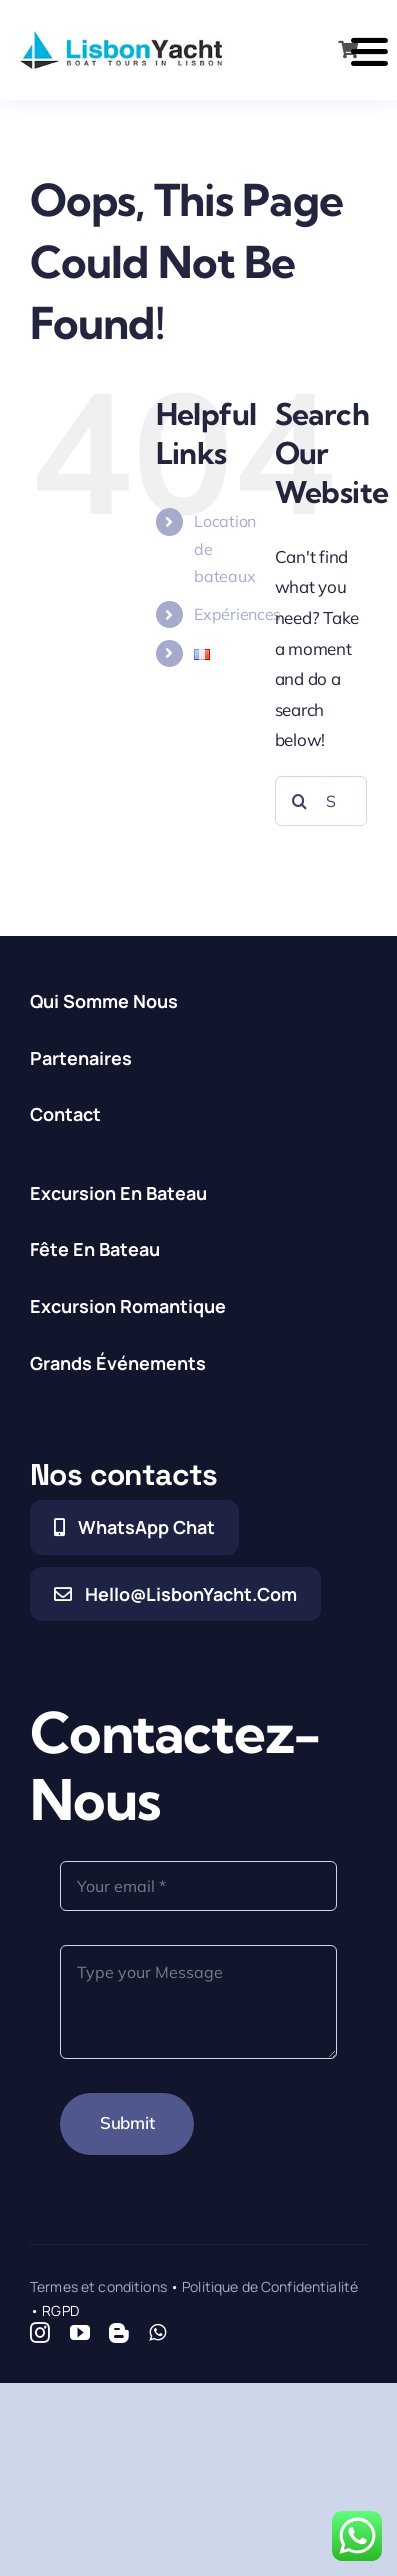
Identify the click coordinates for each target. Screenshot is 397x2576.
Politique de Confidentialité (270, 2286)
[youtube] (80, 2333)
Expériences (237, 614)
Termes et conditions (98, 2286)
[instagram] (40, 2333)
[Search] (300, 801)
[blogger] (119, 2333)
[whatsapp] (157, 2333)
